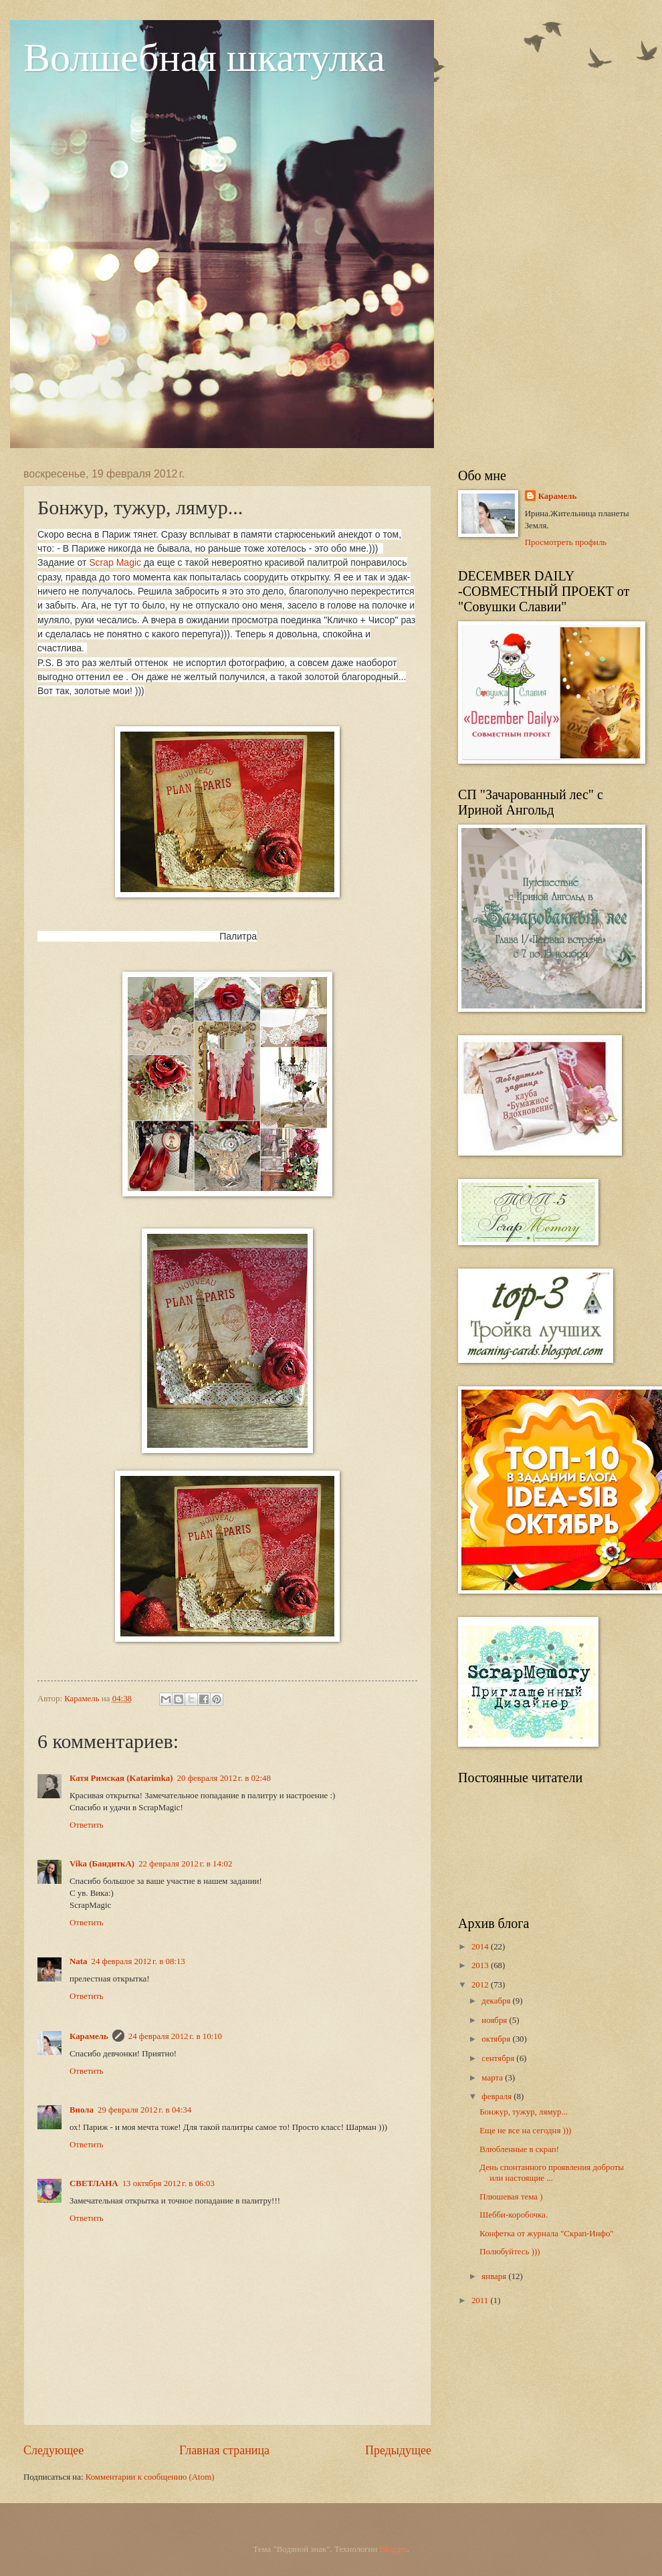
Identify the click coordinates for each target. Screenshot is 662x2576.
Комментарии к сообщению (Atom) (150, 2477)
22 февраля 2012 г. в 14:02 (185, 1863)
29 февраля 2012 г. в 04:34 (144, 2110)
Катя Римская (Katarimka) (121, 1778)
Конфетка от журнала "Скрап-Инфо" (546, 2233)
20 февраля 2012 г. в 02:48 (224, 1778)
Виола (82, 2110)
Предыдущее (398, 2450)
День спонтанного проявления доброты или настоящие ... (551, 2172)
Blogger (393, 2549)
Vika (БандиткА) (102, 1863)
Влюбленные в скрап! (519, 2149)
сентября (498, 2058)
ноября (495, 2020)
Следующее (53, 2450)
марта (493, 2077)
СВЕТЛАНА (94, 2183)
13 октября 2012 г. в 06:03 (168, 2183)
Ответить (87, 1825)
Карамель (89, 2036)
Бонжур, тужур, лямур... (523, 2112)
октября (496, 2039)
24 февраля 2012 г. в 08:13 (138, 1961)
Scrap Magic (115, 562)
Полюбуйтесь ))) (509, 2251)
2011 (481, 2300)
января (494, 2276)
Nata (78, 1961)
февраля (497, 2096)
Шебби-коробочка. (513, 2215)
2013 (481, 1965)
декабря (496, 2001)
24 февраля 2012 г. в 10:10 (175, 2036)
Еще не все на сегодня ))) (525, 2130)
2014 (481, 1946)
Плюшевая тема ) (510, 2197)
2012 (481, 1985)
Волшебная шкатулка (204, 57)
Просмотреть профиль (566, 542)
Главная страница (224, 2450)
